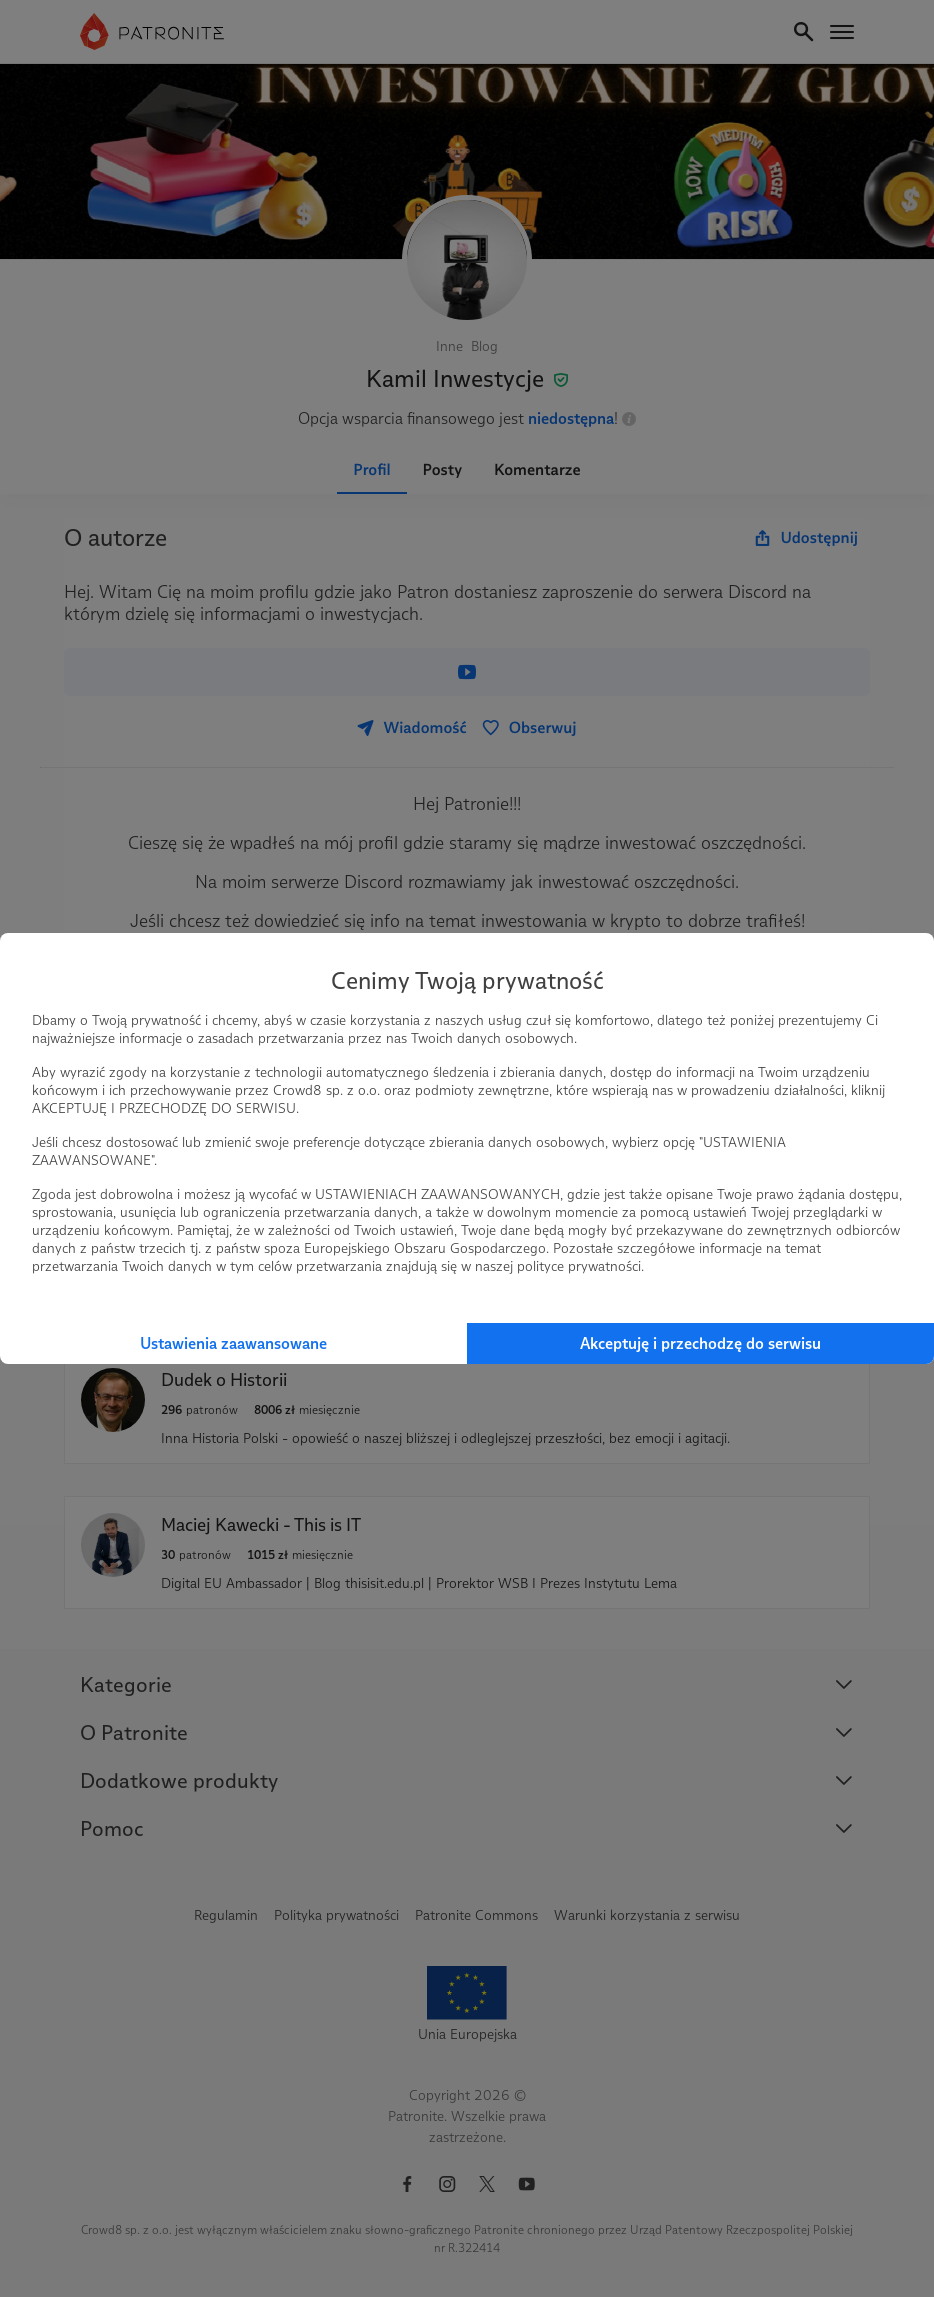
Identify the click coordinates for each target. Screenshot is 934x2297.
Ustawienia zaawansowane (233, 1343)
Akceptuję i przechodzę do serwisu (700, 1343)
